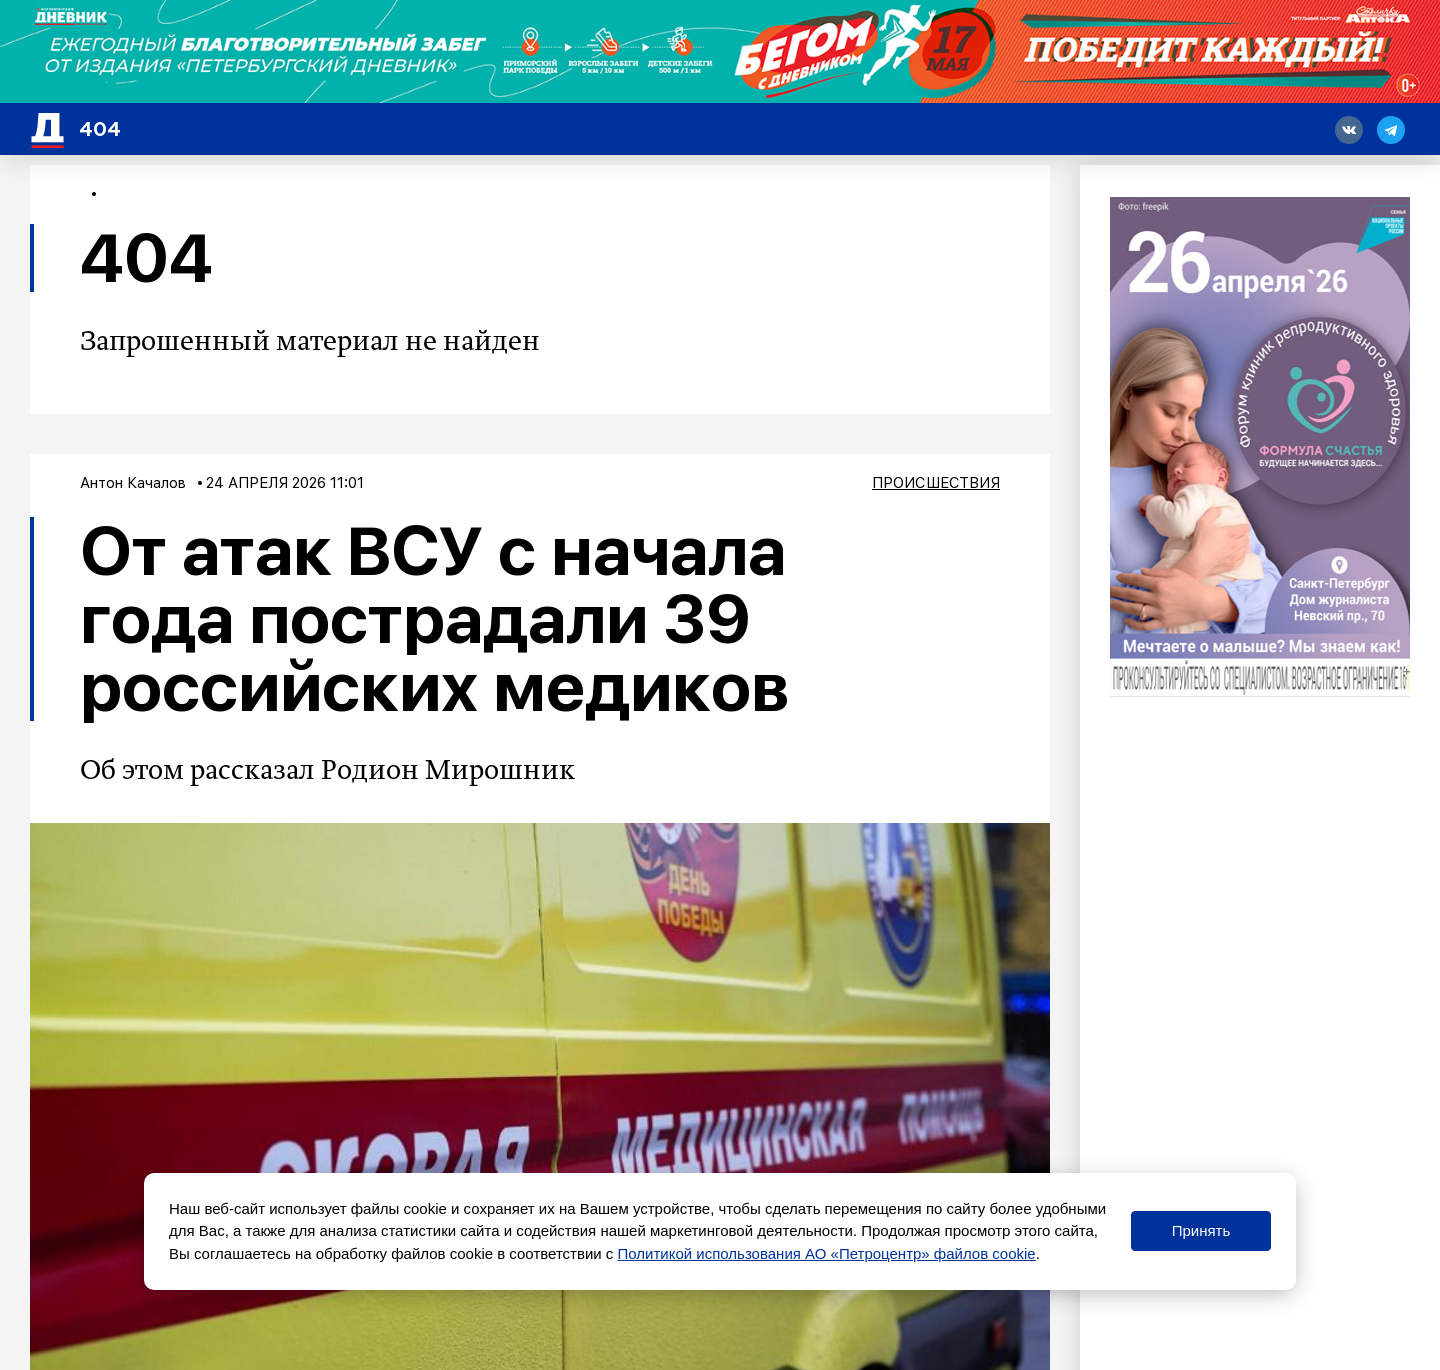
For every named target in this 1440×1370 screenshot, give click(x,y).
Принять (1201, 1230)
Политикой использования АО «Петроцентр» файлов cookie (827, 1253)
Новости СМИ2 (97, 1332)
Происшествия (936, 483)
